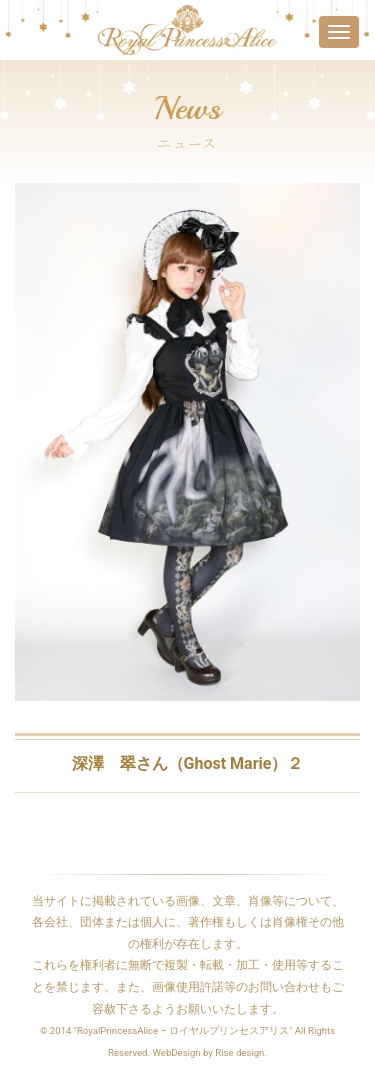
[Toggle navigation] (339, 32)
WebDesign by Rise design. (209, 1052)
